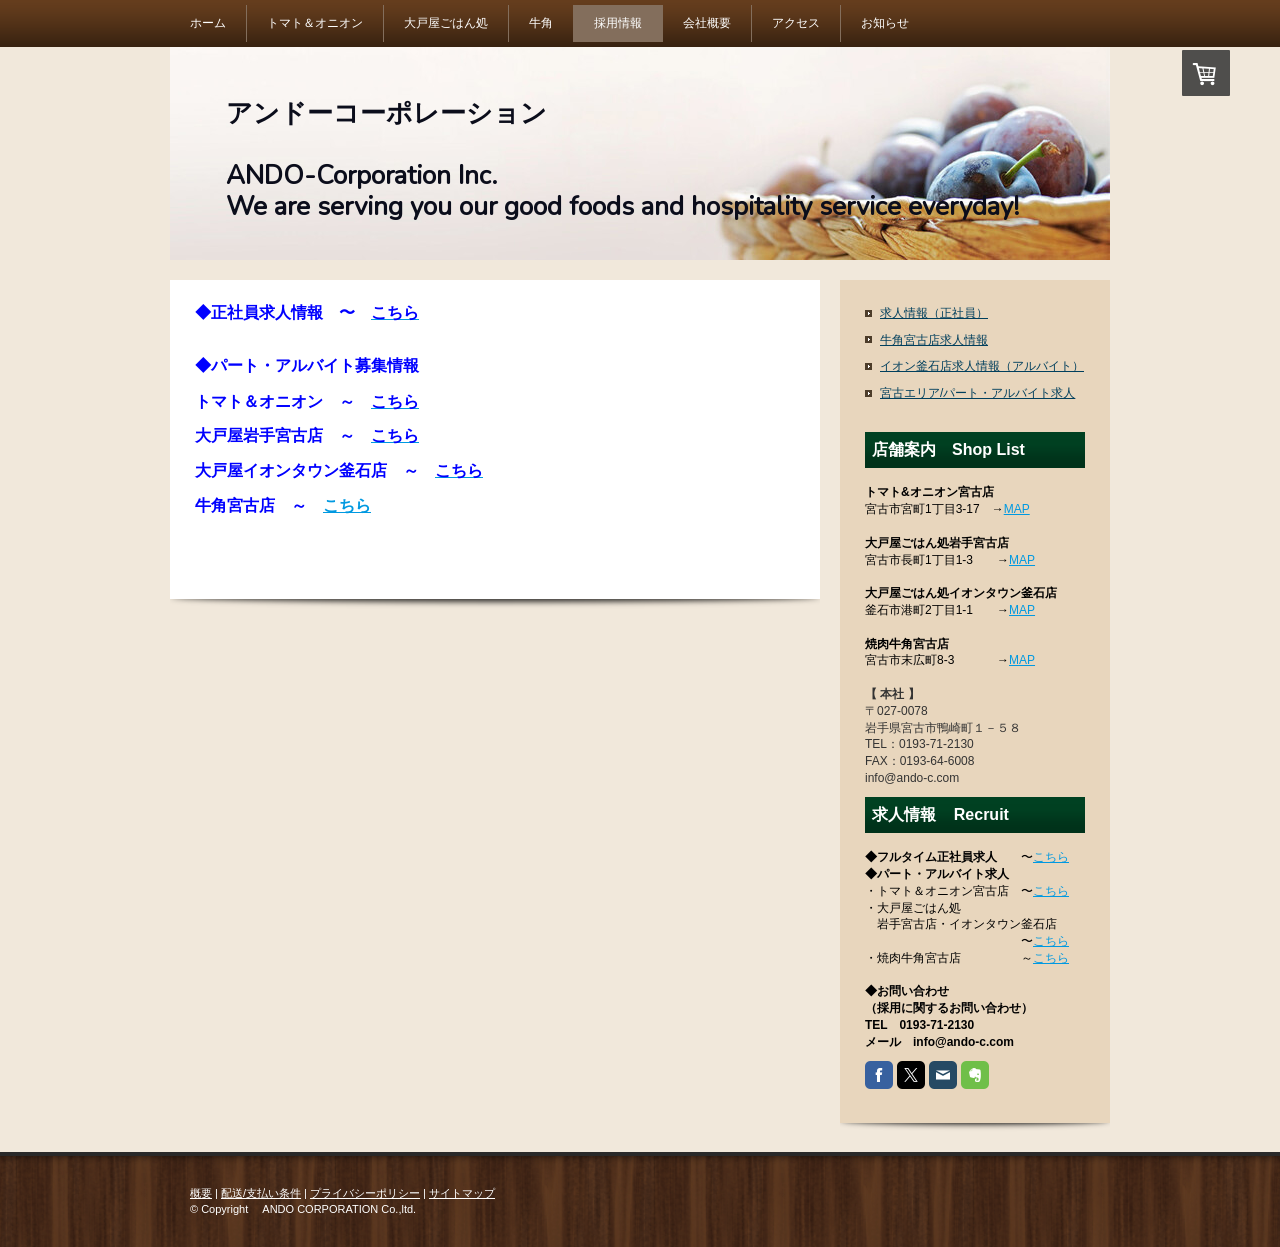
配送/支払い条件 (261, 1193)
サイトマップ (462, 1193)
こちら (347, 505)
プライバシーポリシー (365, 1193)
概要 (201, 1193)
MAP (1017, 509)
